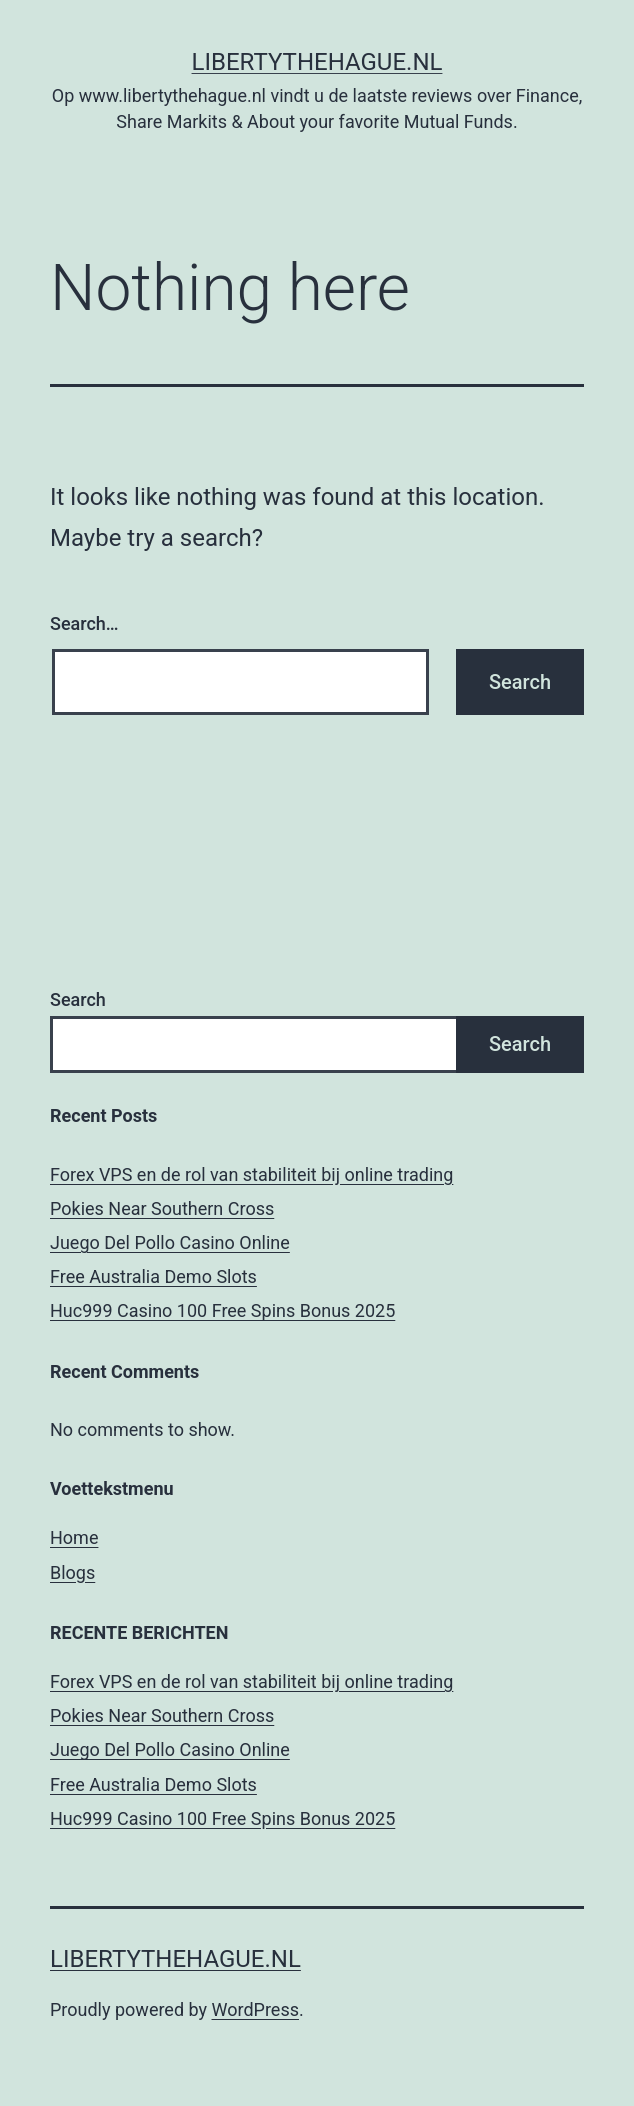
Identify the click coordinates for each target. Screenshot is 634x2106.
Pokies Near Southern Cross (162, 1208)
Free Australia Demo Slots (153, 1276)
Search (78, 999)
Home (74, 1537)
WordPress (255, 2009)
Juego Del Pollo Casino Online (170, 1242)
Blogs (72, 1572)
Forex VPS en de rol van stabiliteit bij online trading (251, 1174)
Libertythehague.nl (317, 62)
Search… (84, 623)
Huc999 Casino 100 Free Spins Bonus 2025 (222, 1310)
